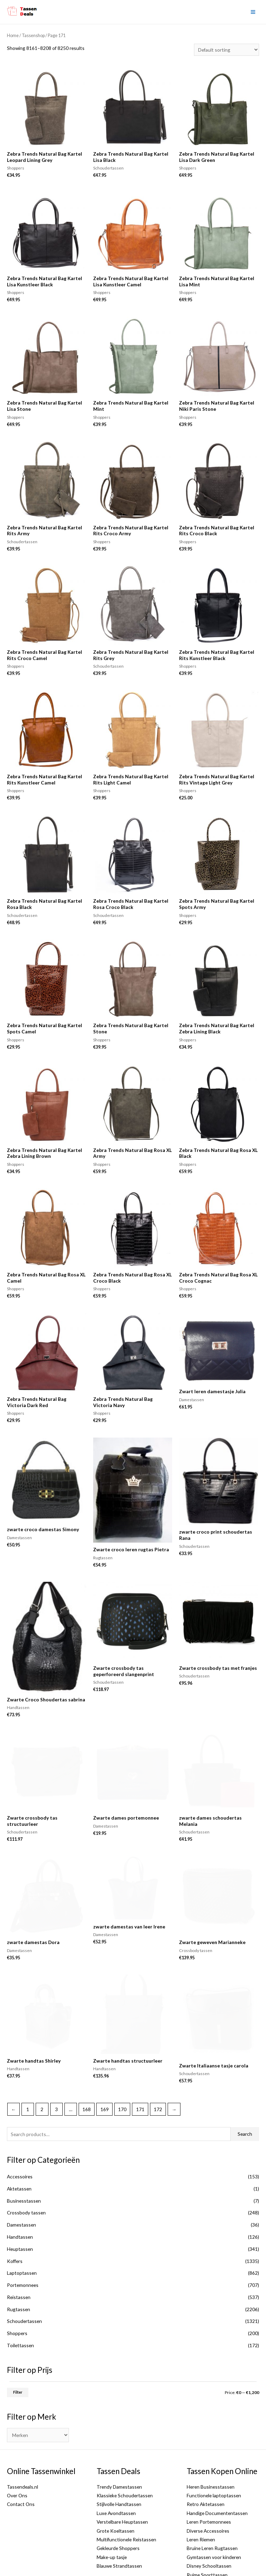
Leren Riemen (201, 2489)
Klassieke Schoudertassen (125, 2445)
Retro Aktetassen (205, 2454)
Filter (17, 2342)
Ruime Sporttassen (207, 2524)
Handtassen (20, 2187)
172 (158, 2059)
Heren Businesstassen (210, 2436)
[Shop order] (226, 50)
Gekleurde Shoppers (118, 2498)
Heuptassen (20, 2199)
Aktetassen (19, 2138)
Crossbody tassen (26, 2163)
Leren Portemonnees (209, 2472)
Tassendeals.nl (22, 2436)
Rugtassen (18, 2259)
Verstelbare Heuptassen (122, 2472)
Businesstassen (24, 2150)
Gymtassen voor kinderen (214, 2507)
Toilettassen (20, 2295)
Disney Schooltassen (209, 2516)
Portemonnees (22, 2235)
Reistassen (18, 2247)
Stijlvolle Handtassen (119, 2454)
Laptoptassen (22, 2223)
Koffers (15, 2211)
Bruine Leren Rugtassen (212, 2498)
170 (122, 2059)
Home (13, 35)
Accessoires (20, 2127)
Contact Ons (21, 2454)
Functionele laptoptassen (214, 2445)
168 (86, 2059)
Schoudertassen (24, 2271)
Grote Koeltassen (115, 2480)
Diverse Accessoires (208, 2480)
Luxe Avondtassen (116, 2463)
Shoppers (17, 2283)
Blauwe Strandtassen (119, 2516)
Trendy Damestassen (119, 2436)
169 (104, 2059)
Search (245, 2084)
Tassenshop (33, 35)
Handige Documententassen (217, 2463)
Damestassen (21, 2175)
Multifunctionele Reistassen (126, 2489)
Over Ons (17, 2445)
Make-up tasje (112, 2507)
